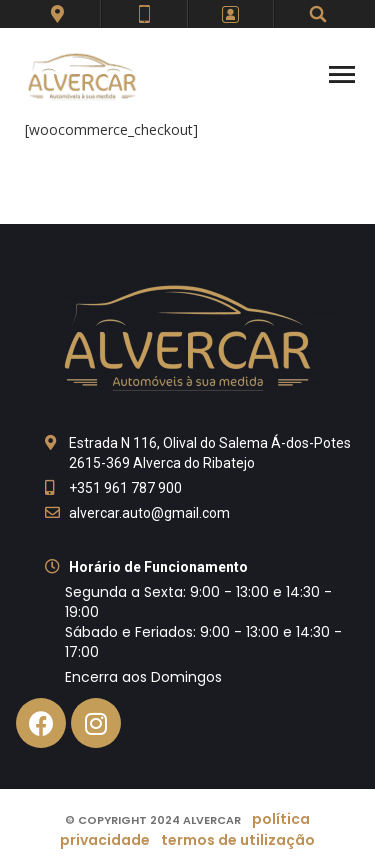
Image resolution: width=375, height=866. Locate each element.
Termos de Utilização (238, 840)
